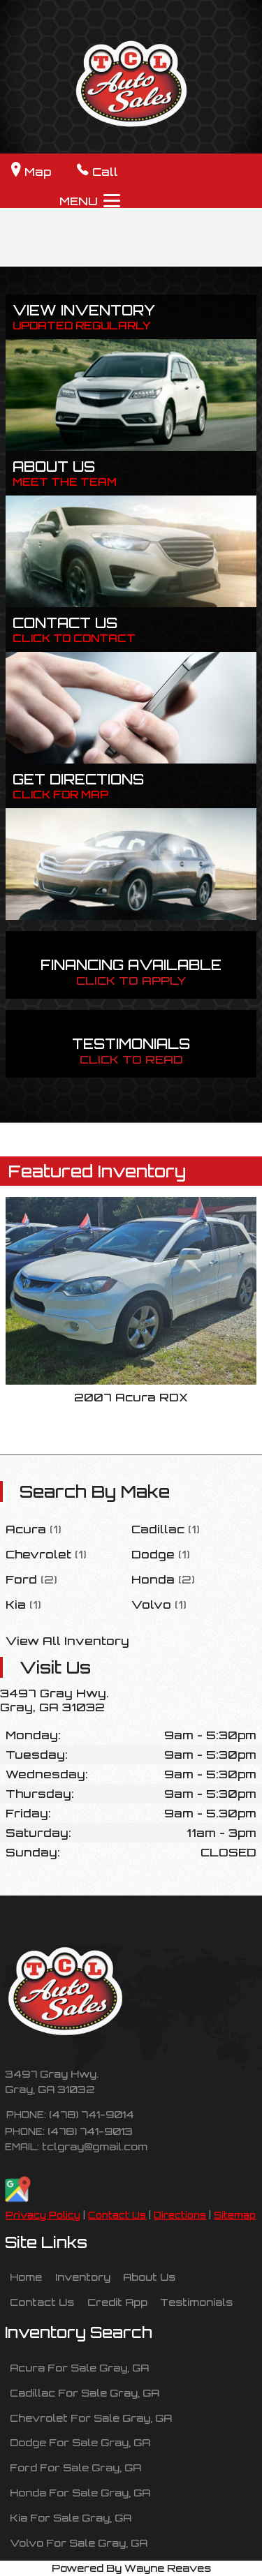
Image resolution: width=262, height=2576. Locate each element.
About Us (149, 2276)
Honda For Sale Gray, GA (80, 2492)
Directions (180, 2215)
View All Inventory (67, 1641)
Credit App (117, 2301)
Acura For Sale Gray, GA (79, 2367)
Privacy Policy (43, 2215)
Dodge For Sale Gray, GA (80, 2442)
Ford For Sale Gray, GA (75, 2467)
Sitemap (235, 2215)
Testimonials (196, 2301)
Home (26, 2276)
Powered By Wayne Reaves (131, 2567)
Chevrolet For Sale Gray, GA (91, 2417)
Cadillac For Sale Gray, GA (84, 2392)
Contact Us (117, 2215)
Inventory (82, 2276)
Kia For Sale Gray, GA (70, 2517)
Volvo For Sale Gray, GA (78, 2542)
